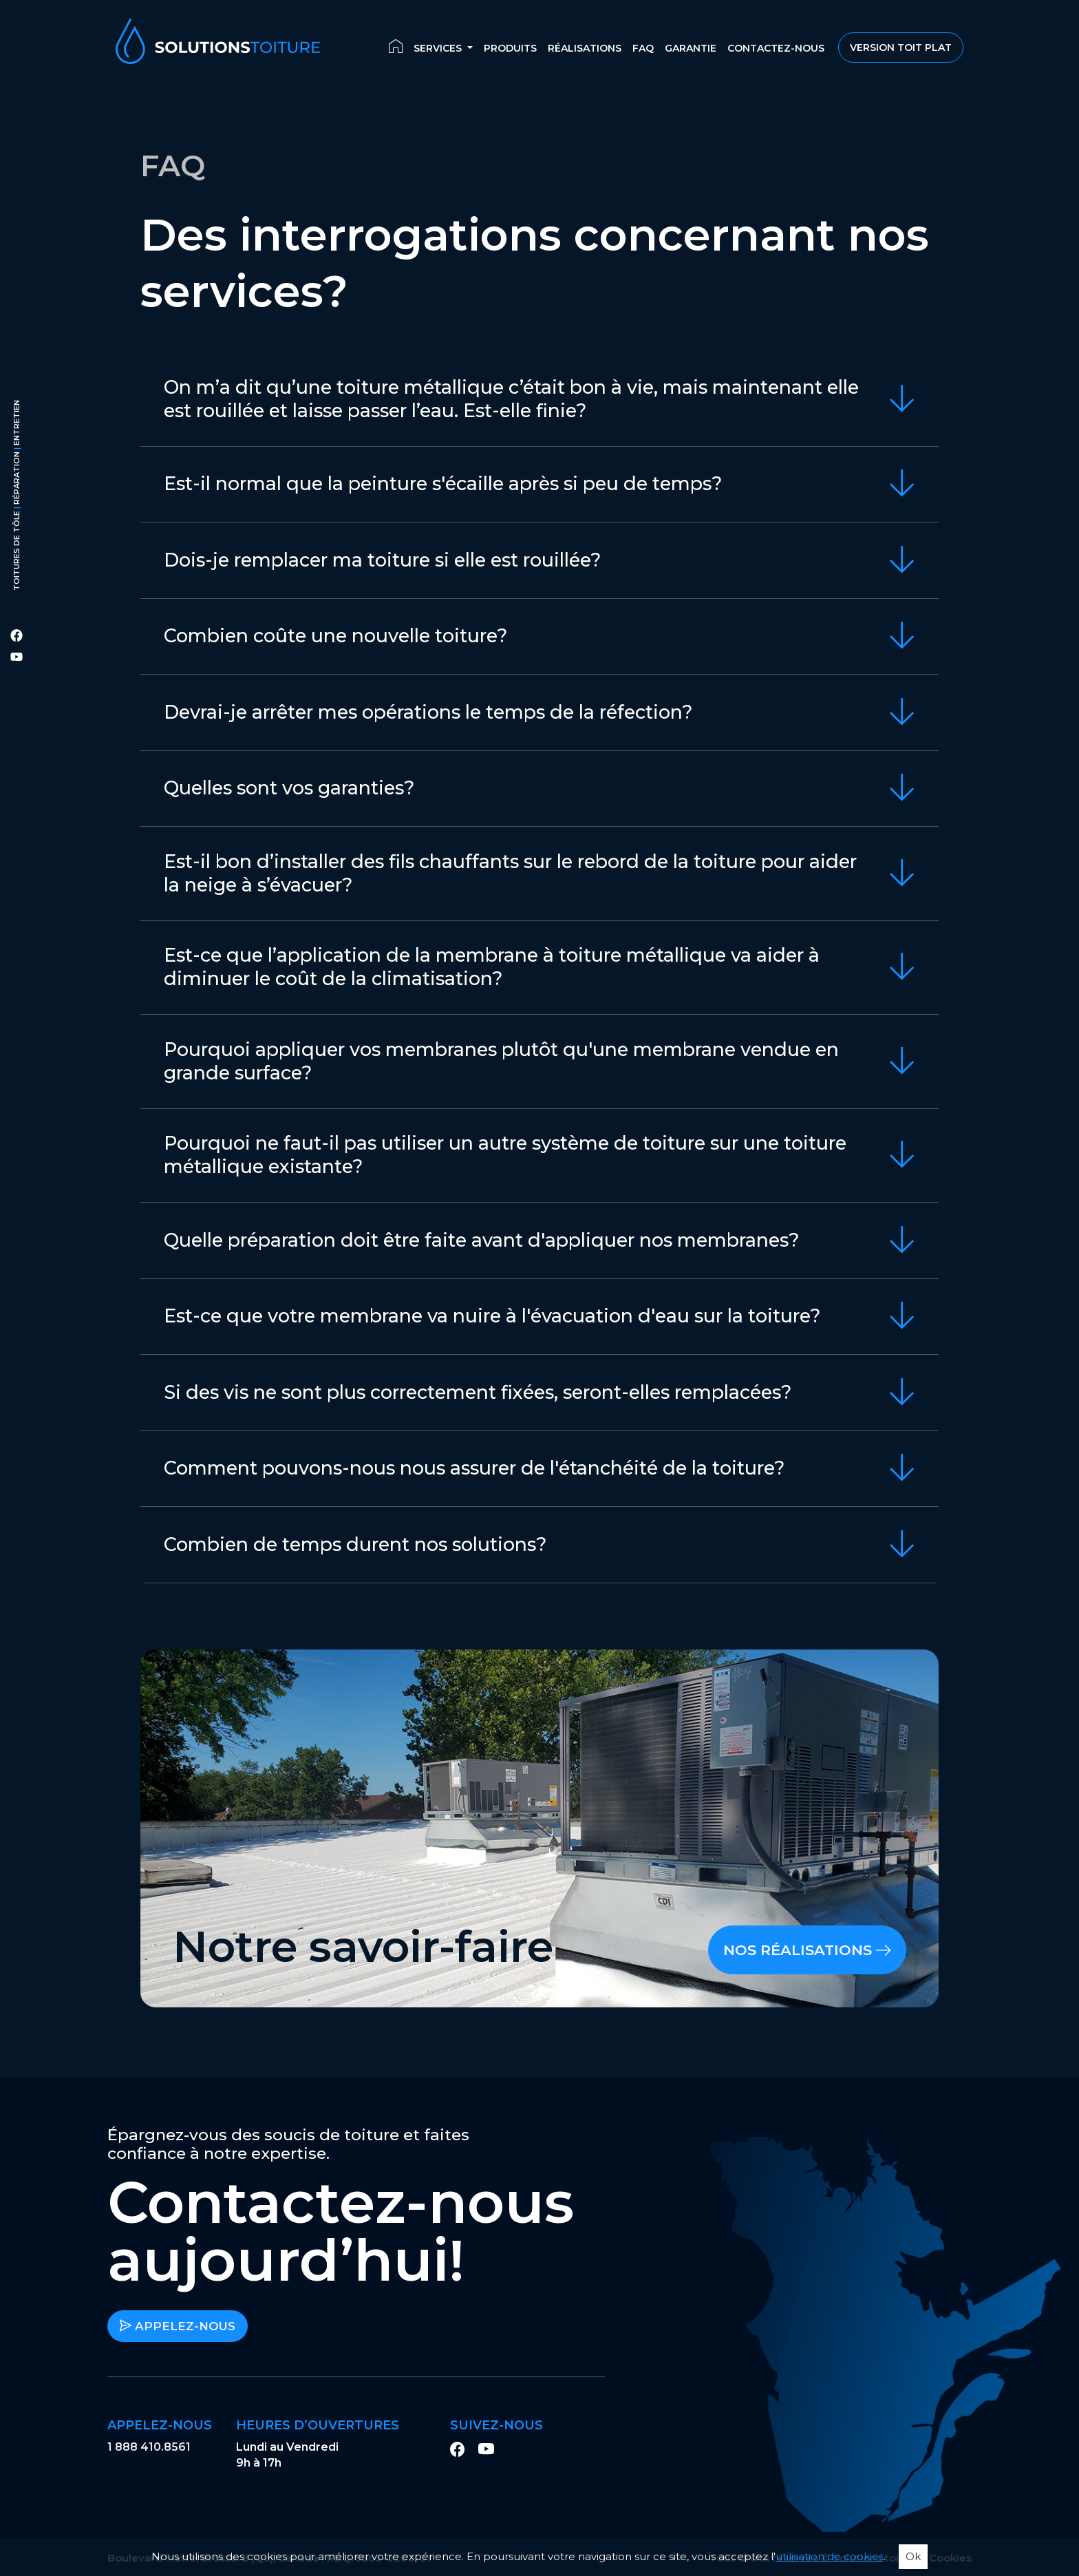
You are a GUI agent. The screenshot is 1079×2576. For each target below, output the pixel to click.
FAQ (643, 49)
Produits (510, 49)
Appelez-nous (177, 2326)
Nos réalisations (807, 1950)
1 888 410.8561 (149, 2446)
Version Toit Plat (901, 48)
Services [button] (439, 49)
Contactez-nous (775, 49)
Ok (913, 2556)
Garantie (690, 49)
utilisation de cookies (830, 2556)
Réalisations (584, 49)
